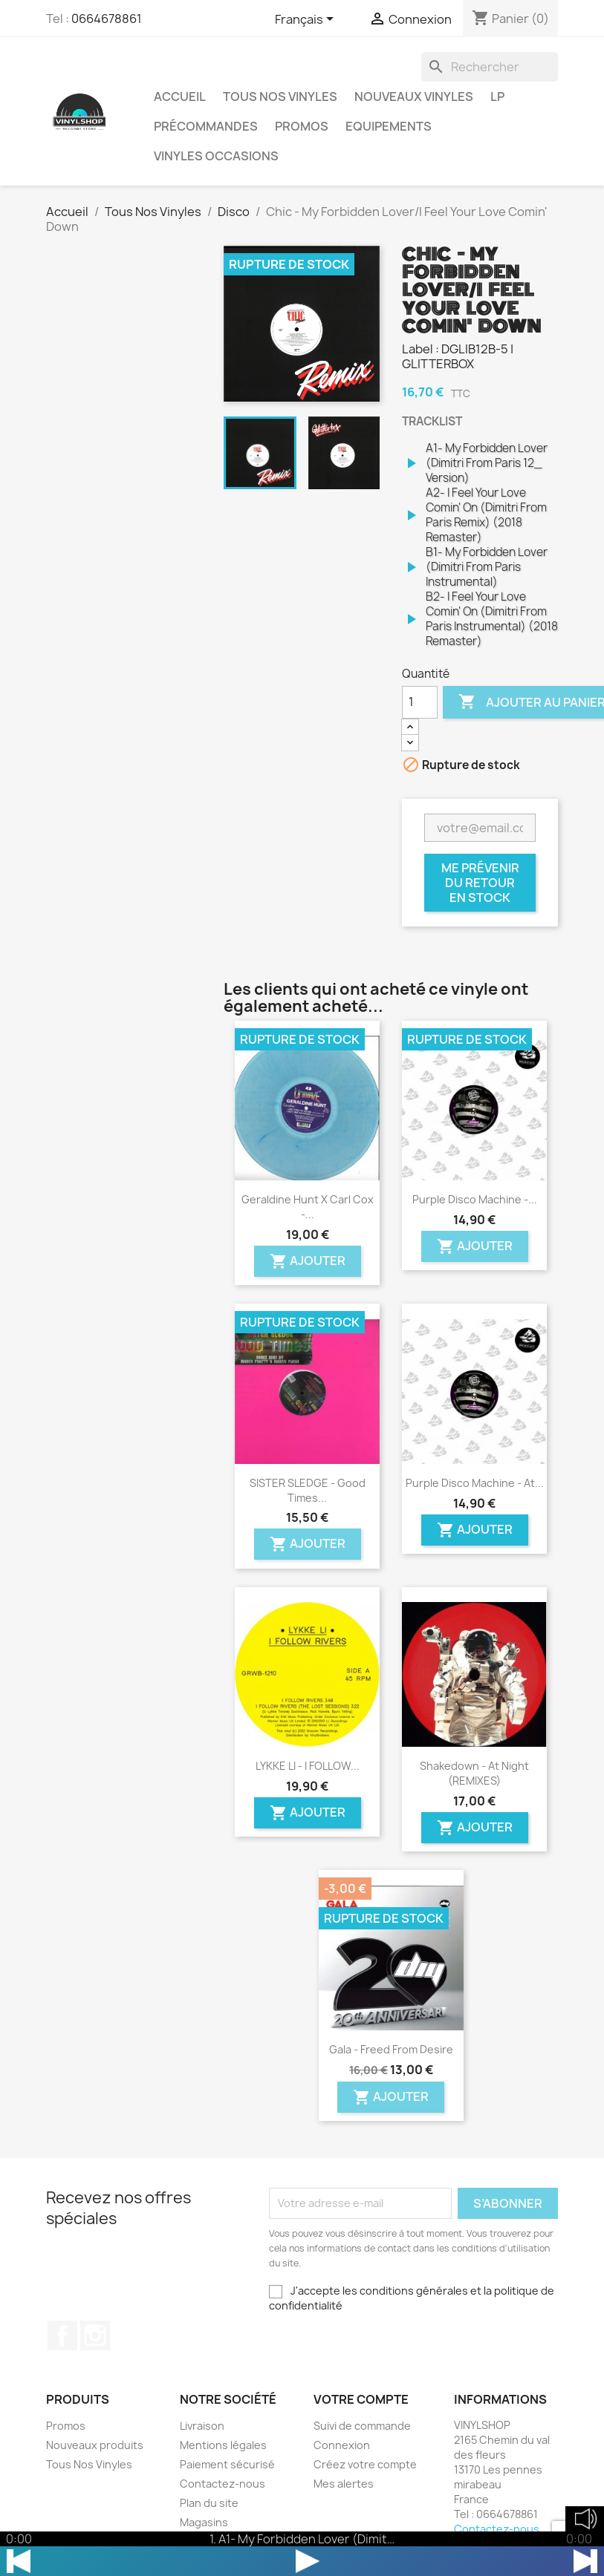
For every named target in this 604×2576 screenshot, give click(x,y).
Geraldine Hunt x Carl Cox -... (307, 1206)
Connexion (342, 2445)
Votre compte (361, 2399)
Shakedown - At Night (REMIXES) (474, 1773)
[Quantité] (420, 702)
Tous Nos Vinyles (280, 96)
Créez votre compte (365, 2464)
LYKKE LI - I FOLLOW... (308, 1766)
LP (497, 96)
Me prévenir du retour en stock (480, 883)
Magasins (204, 2522)
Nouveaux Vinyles (413, 96)
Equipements (388, 126)
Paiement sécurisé (227, 2464)
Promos (301, 126)
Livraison (202, 2426)
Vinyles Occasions (216, 156)
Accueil (180, 96)
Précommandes (206, 126)
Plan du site (209, 2503)
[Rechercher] (489, 67)
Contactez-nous (222, 2484)
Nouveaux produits (94, 2445)
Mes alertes (344, 2484)
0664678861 (106, 18)
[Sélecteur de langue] (307, 20)
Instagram (95, 2335)
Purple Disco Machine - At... (475, 1483)
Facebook (62, 2335)
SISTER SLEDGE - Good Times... (308, 1490)
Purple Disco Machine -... (474, 1199)
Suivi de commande (362, 2426)
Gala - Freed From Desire (391, 2049)
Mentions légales (223, 2445)
